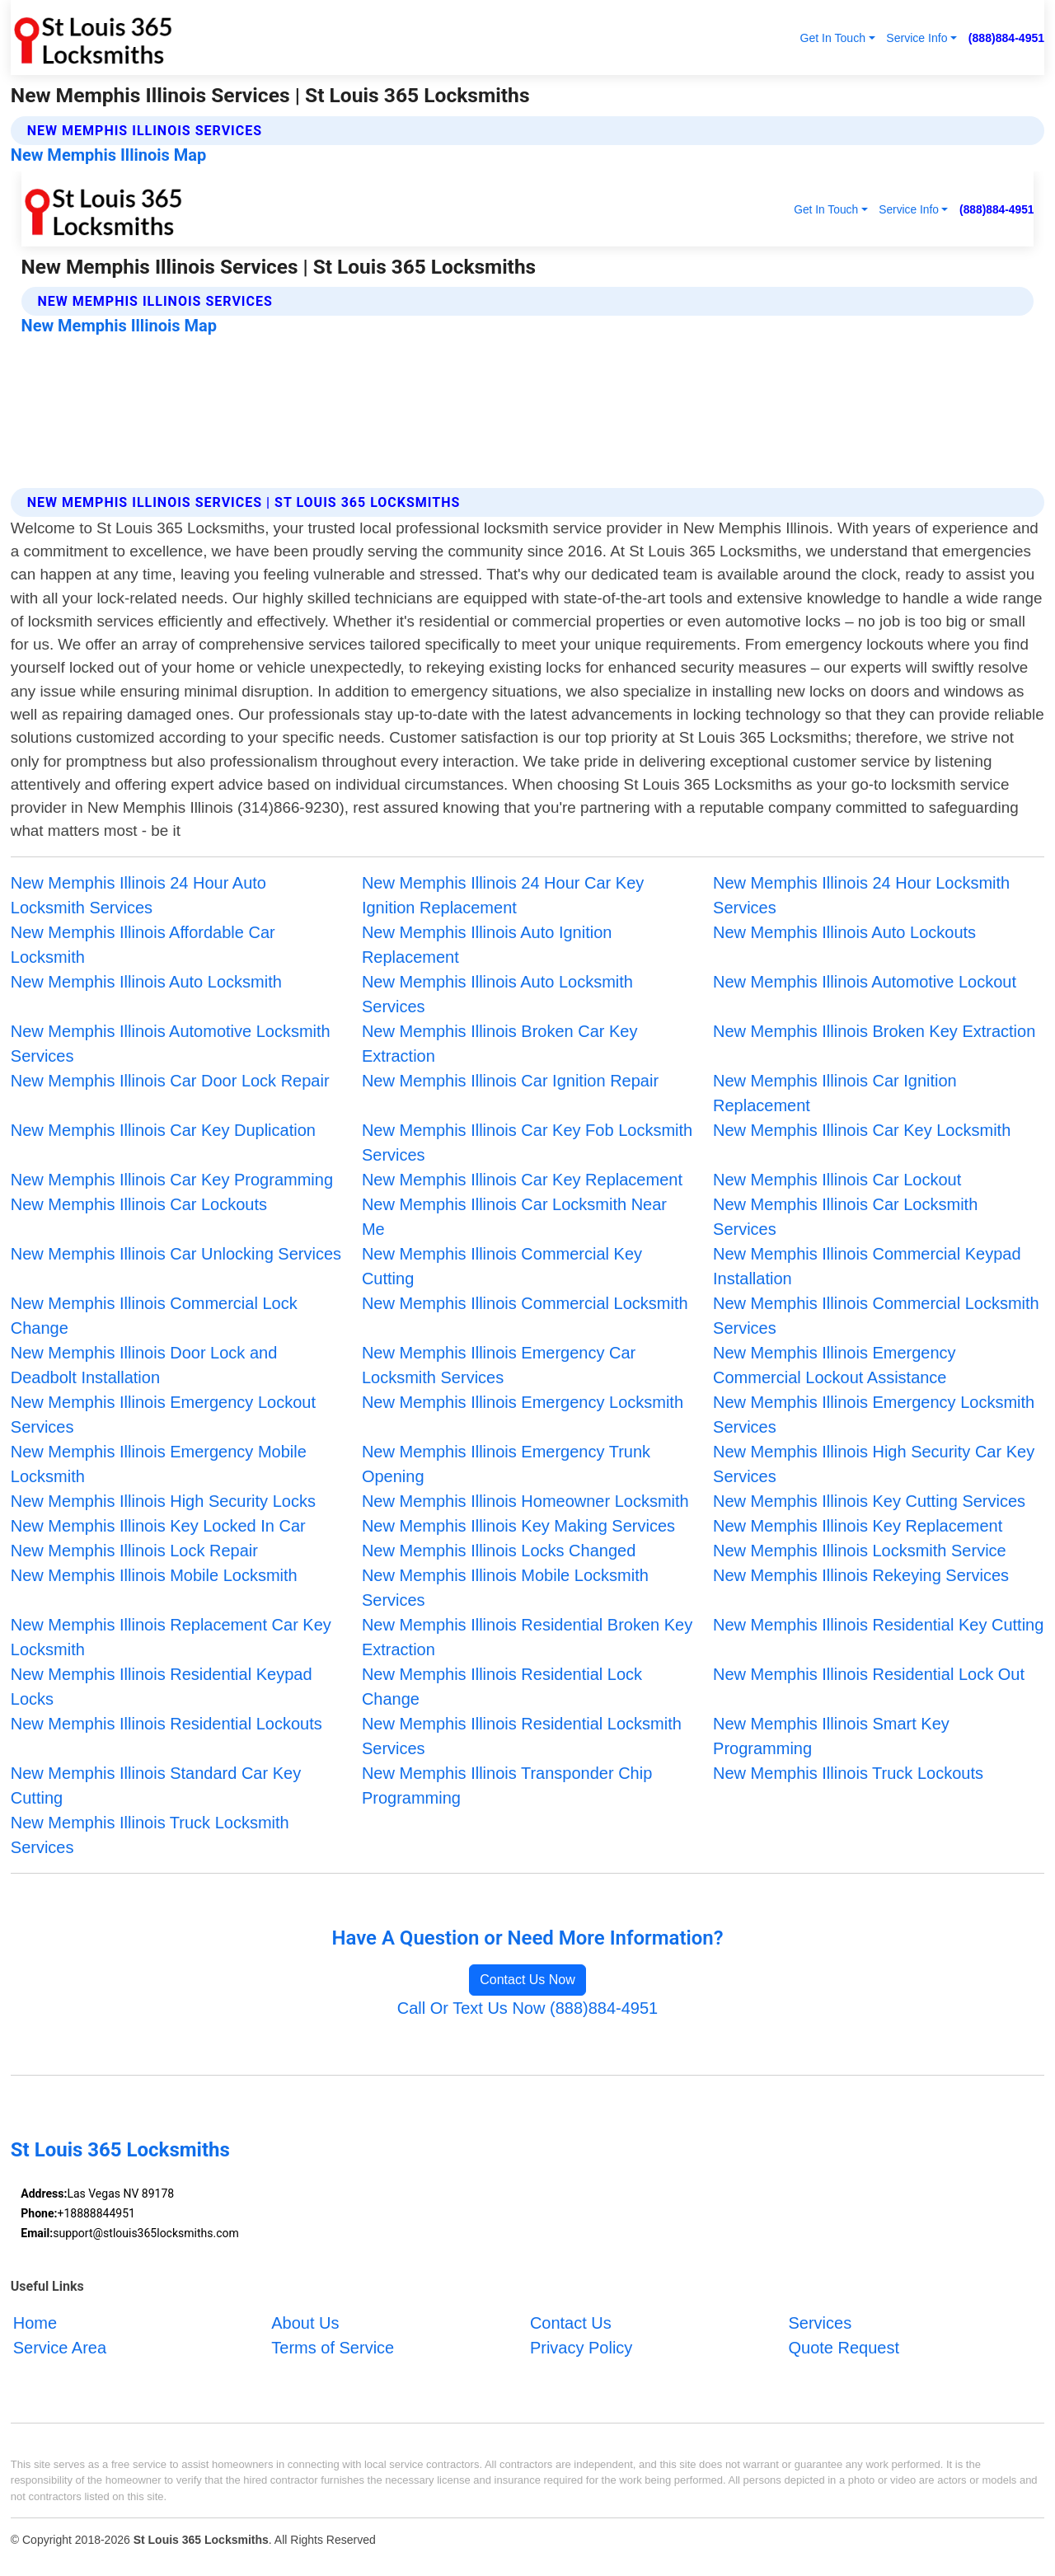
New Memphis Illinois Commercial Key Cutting (502, 1266)
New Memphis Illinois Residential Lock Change (502, 1686)
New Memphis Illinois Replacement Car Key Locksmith (171, 1637)
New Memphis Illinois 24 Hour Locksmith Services (861, 895)
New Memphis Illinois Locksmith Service (859, 1550)
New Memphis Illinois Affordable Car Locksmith (143, 944)
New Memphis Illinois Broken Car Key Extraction (500, 1043)
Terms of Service (332, 2348)
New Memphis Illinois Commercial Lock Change (154, 1315)
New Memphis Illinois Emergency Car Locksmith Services (498, 1365)
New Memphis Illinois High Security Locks (163, 1501)
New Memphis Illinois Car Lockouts (139, 1204)
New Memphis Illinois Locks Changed (498, 1550)
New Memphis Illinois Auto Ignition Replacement (487, 944)
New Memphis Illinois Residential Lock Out (869, 1674)
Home (35, 2323)
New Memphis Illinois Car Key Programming (172, 1180)
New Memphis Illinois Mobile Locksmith (154, 1575)
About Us (305, 2323)
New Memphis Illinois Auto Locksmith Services (497, 994)
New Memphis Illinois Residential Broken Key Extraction (527, 1637)
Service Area (59, 2348)
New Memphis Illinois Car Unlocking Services (176, 1254)
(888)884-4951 (1006, 38)
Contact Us (571, 2323)
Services (819, 2323)
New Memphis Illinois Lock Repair (134, 1550)
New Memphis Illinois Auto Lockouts (844, 932)
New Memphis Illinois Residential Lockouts (166, 1724)
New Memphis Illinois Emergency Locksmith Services (873, 1414)
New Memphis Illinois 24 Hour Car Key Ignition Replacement (503, 895)
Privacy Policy (581, 2348)
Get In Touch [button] (832, 38)
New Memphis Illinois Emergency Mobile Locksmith (159, 1464)
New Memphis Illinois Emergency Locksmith (522, 1402)
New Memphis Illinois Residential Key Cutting (878, 1625)
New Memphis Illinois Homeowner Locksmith (525, 1501)
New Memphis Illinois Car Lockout (837, 1180)
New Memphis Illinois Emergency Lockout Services (163, 1414)
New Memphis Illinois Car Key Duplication (163, 1130)
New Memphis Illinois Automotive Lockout (864, 982)
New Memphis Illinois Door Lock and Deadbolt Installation (144, 1365)
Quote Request (843, 2348)
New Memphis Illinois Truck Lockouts (848, 1773)
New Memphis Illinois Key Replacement (857, 1526)
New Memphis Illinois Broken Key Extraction (874, 1031)
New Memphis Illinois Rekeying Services (861, 1575)
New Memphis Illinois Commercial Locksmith (525, 1303)
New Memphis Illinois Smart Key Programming (831, 1736)
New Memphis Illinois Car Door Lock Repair (170, 1081)
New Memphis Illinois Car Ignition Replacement (835, 1093)
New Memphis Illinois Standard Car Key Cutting (156, 1785)
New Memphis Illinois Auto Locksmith (146, 982)
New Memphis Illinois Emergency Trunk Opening (506, 1464)
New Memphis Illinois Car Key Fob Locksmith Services (527, 1142)
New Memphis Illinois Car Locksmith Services (845, 1216)
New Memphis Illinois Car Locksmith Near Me (514, 1216)
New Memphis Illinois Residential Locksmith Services (522, 1736)
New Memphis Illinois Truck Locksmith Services (150, 1835)
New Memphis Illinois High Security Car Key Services (873, 1464)
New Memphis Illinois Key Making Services (518, 1526)
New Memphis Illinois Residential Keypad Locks (161, 1686)
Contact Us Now (527, 1980)
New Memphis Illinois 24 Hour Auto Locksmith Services (138, 895)
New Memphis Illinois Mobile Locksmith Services (505, 1587)
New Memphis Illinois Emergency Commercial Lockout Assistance (834, 1365)
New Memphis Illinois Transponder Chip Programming (507, 1785)
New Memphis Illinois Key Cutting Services (869, 1501)
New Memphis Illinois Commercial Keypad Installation (866, 1266)
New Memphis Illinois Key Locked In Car (158, 1526)
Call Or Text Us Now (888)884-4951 (527, 2008)
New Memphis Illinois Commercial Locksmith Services (876, 1315)
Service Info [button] (916, 38)
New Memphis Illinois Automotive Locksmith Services (171, 1043)
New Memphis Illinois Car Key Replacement (522, 1180)
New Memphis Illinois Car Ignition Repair (510, 1081)
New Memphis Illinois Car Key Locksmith (861, 1130)
